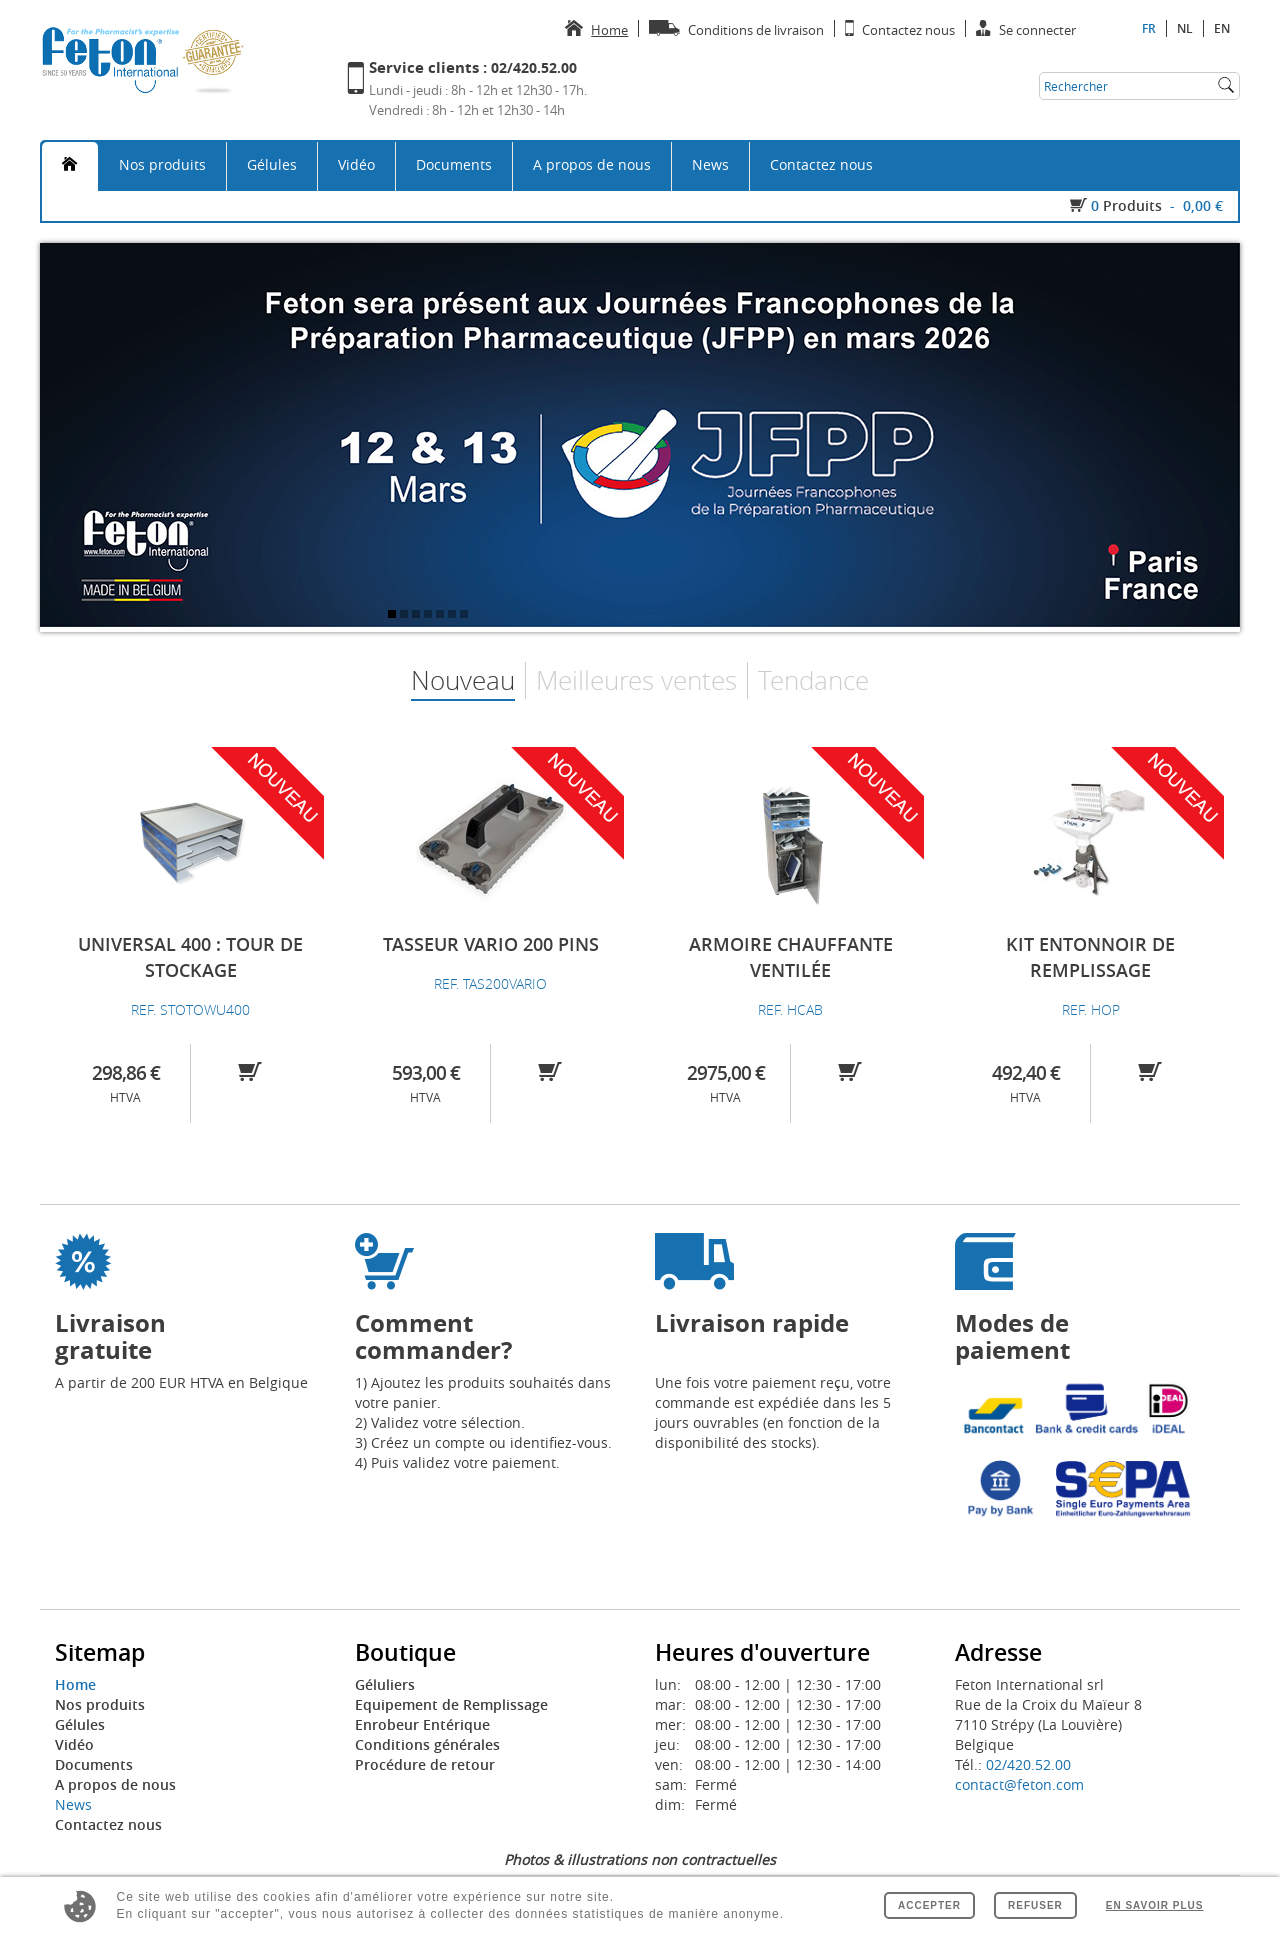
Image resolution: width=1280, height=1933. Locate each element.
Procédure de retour (425, 1764)
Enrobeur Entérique (422, 1724)
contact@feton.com (1019, 1784)
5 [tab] (442, 616)
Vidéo (356, 164)
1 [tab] (394, 616)
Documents (454, 164)
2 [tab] (406, 616)
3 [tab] (418, 616)
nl (1185, 28)
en (1222, 28)
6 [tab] (454, 616)
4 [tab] (430, 616)
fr (1149, 28)
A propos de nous (592, 164)
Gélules (272, 164)
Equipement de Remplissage (451, 1704)
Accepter (929, 1905)
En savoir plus (1155, 1905)
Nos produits (162, 164)
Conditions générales (427, 1744)
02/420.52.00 (1028, 1764)
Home (75, 1684)
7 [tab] (466, 616)
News (710, 164)
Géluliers (385, 1684)
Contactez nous (821, 164)
